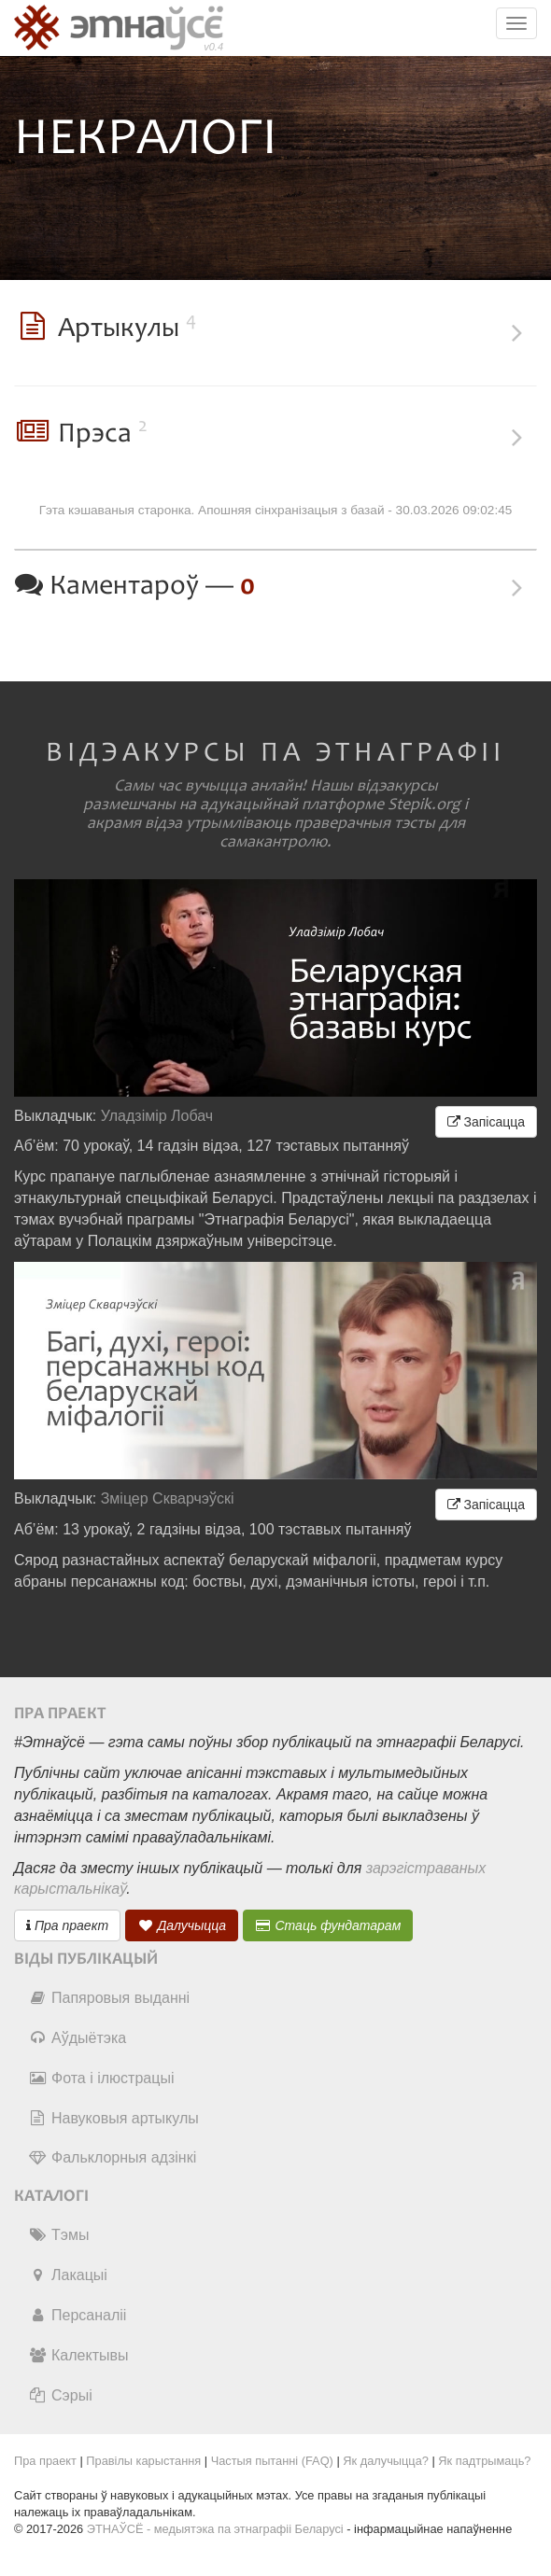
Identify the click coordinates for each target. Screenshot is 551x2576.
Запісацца (486, 1121)
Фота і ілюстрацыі (101, 2078)
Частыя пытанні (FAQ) (272, 2461)
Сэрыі (60, 2395)
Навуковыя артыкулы (113, 2118)
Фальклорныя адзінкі (112, 2157)
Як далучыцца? (386, 2461)
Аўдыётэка (77, 2038)
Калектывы (78, 2355)
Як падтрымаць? (484, 2461)
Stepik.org (424, 804)
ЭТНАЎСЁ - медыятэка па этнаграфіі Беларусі (215, 2529)
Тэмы (58, 2235)
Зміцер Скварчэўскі (167, 1498)
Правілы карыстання (143, 2461)
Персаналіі (77, 2315)
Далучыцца (182, 1925)
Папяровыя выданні (109, 1998)
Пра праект (67, 1925)
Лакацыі (67, 2275)
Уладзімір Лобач (157, 1116)
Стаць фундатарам (328, 1925)
